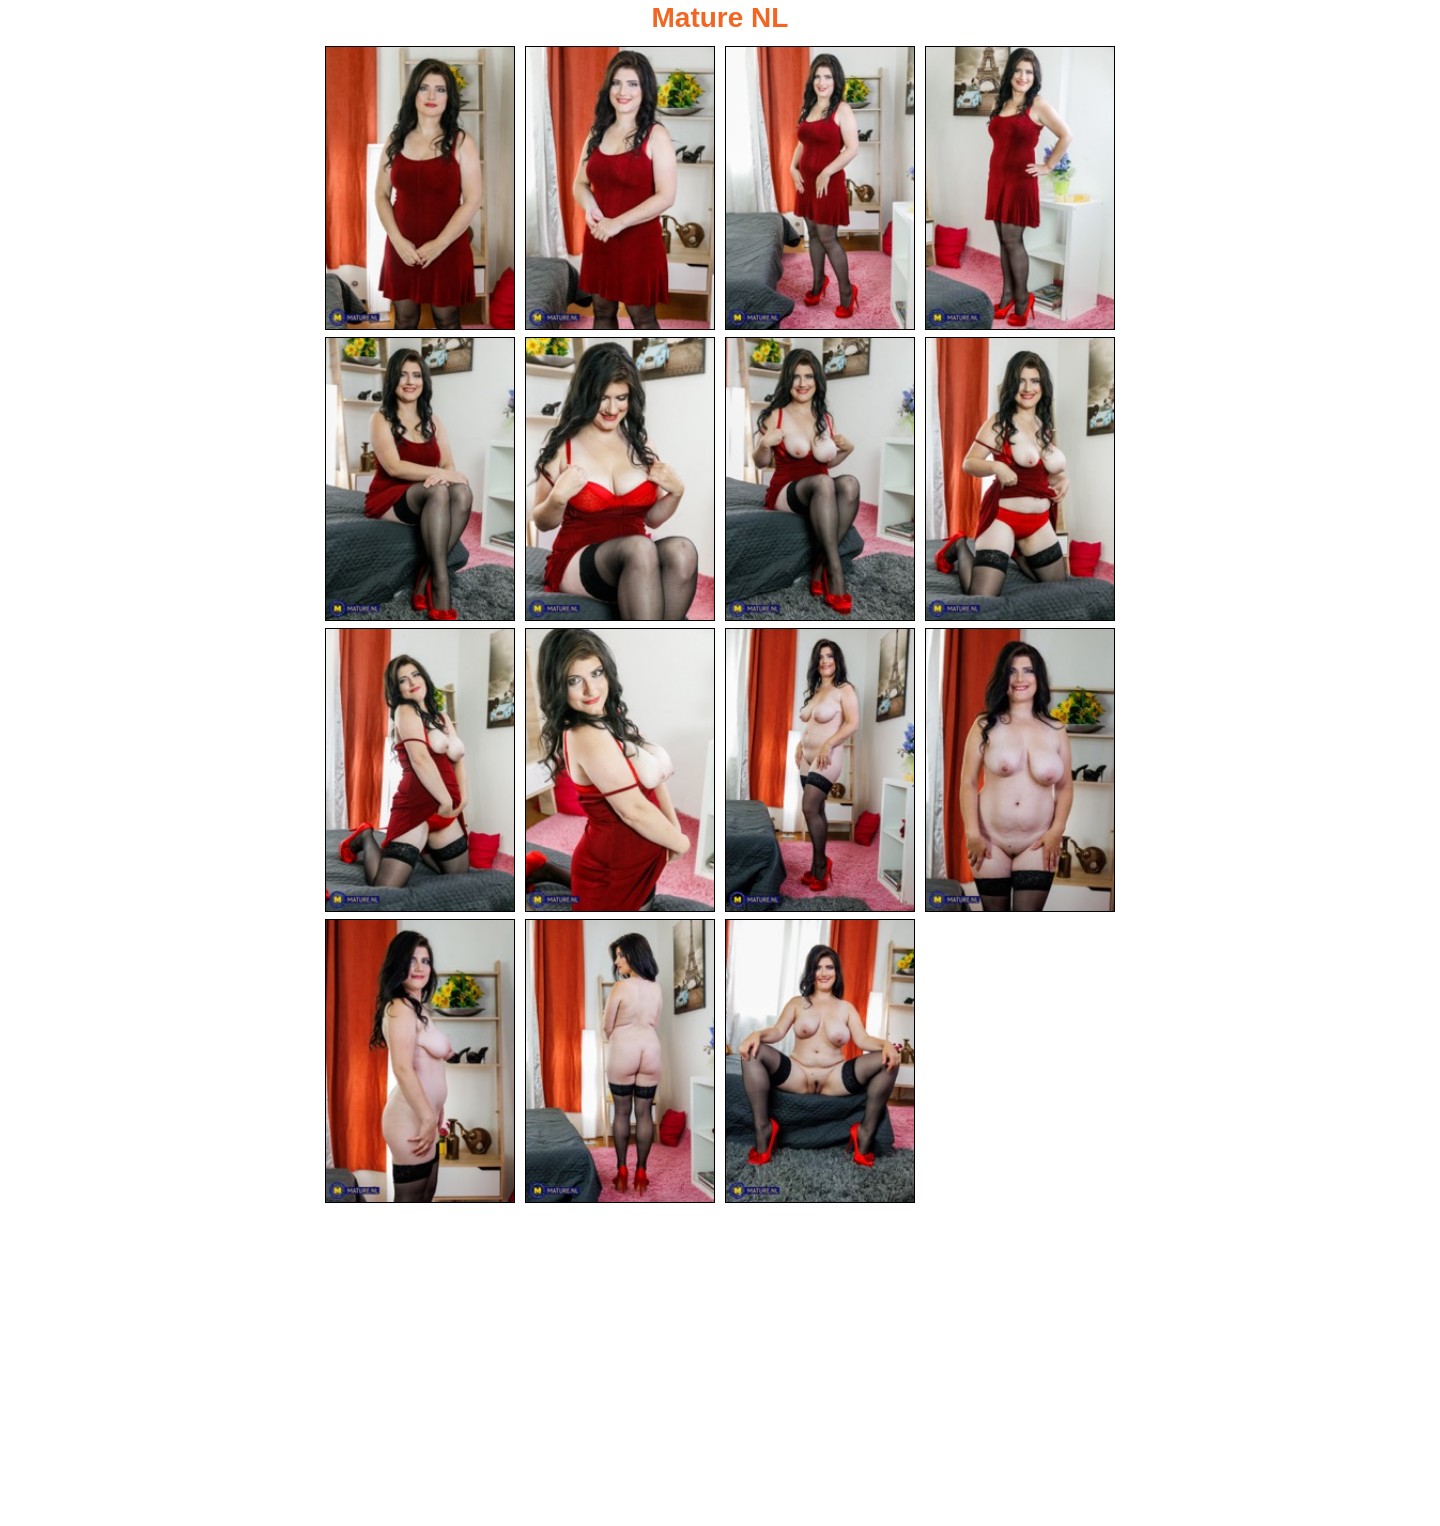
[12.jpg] (1020, 770)
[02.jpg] (620, 188)
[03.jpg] (820, 188)
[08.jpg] (1020, 479)
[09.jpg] (420, 770)
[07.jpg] (820, 479)
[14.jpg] (620, 1061)
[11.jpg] (820, 770)
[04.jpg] (1020, 188)
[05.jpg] (420, 479)
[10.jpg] (620, 770)
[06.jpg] (620, 479)
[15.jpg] (820, 1061)
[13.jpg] (420, 1061)
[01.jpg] (420, 188)
